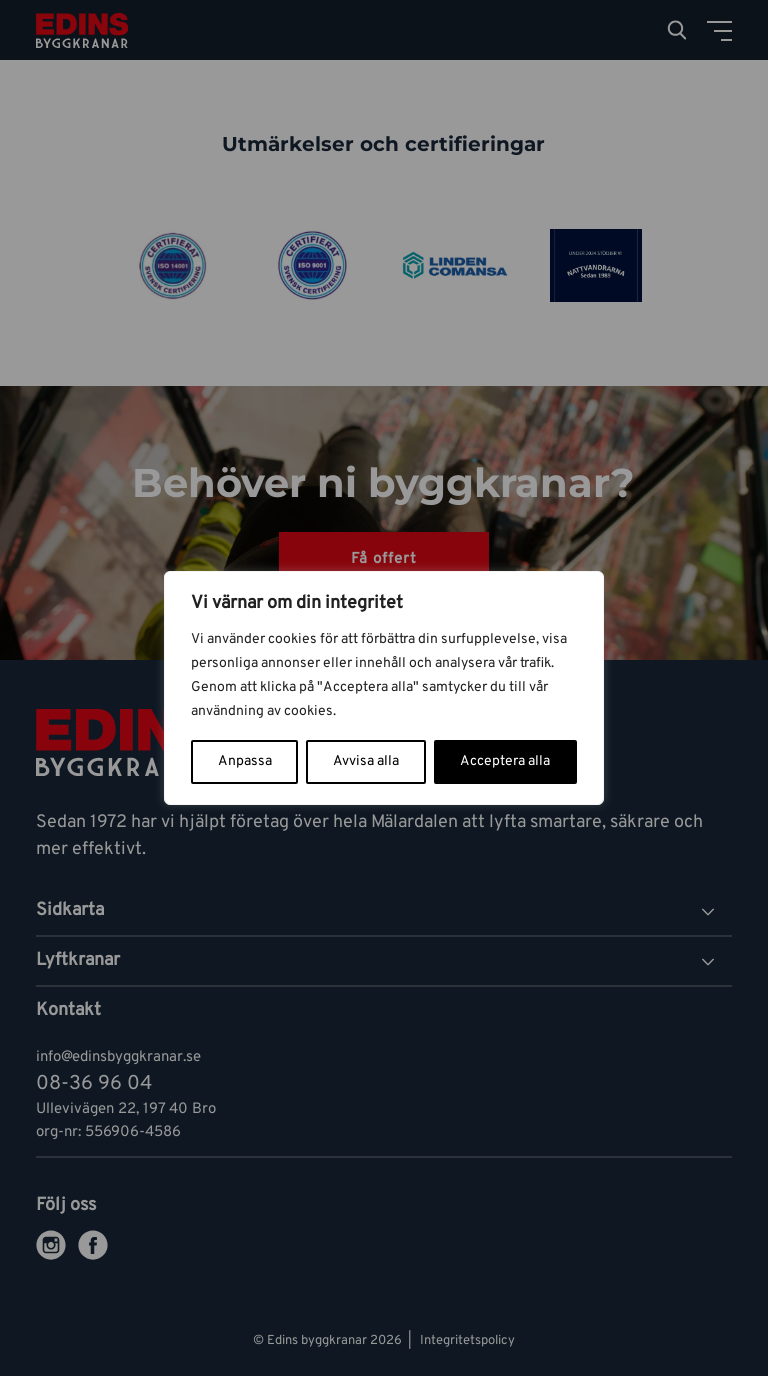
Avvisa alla (366, 761)
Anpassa (245, 761)
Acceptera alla (505, 761)
